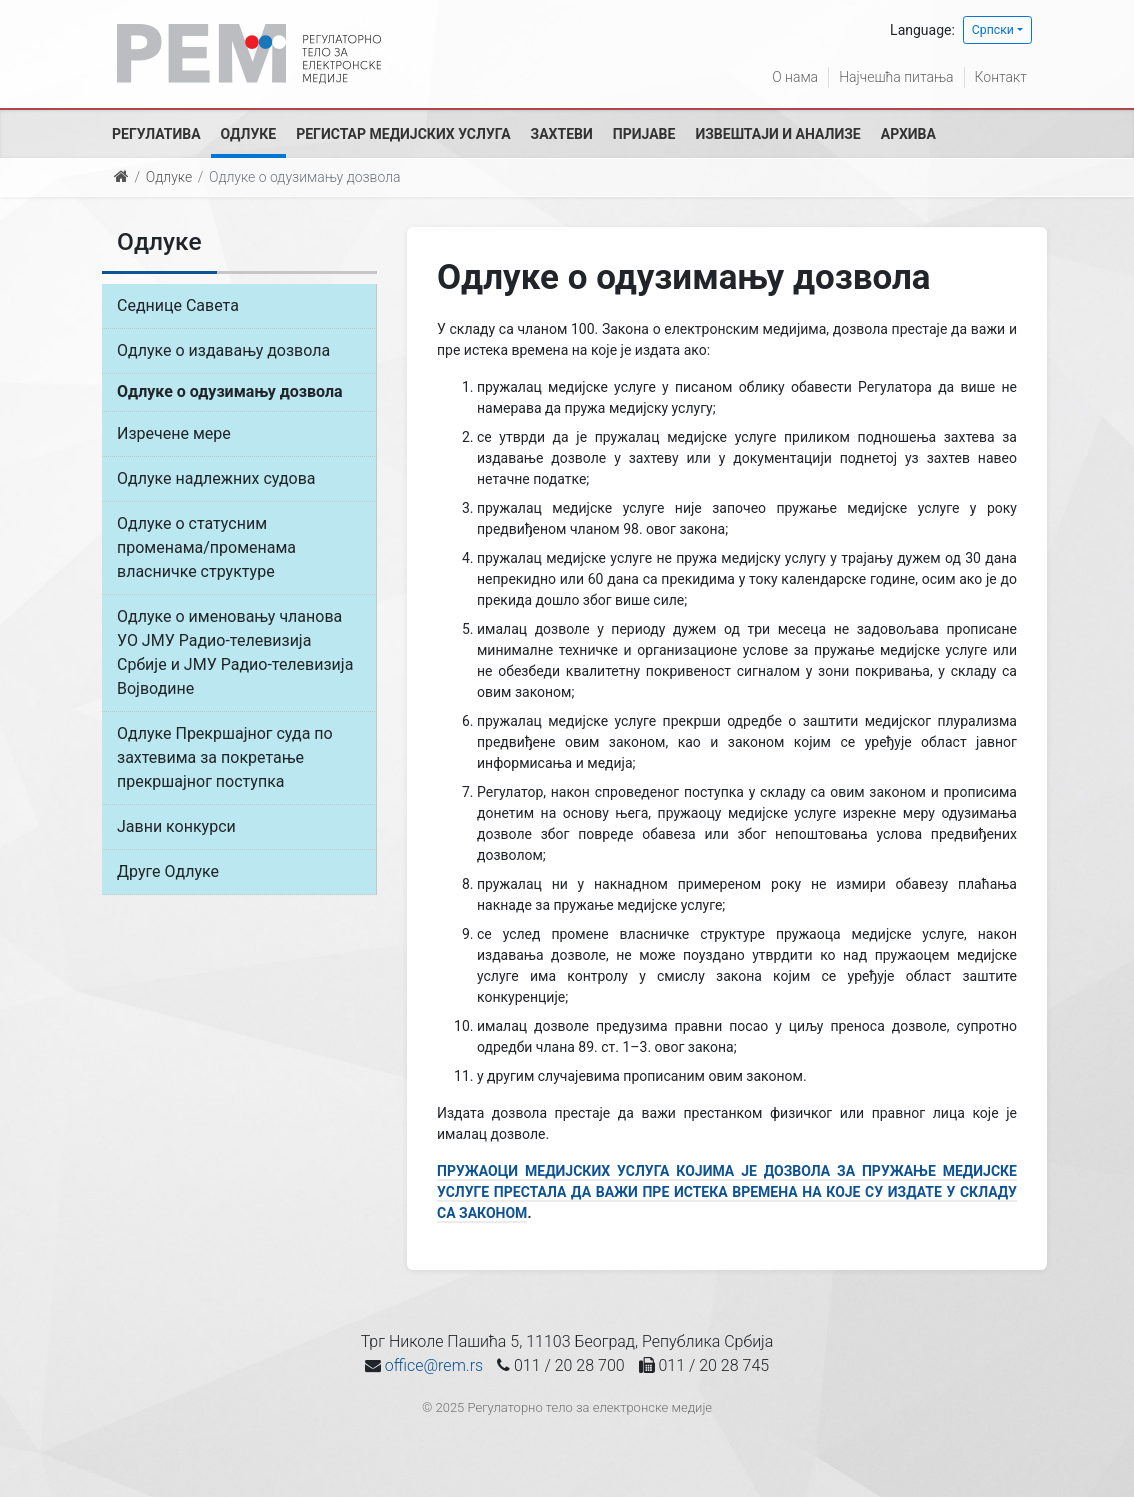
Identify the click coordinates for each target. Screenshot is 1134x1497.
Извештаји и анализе (777, 134)
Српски (993, 30)
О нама (795, 77)
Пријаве (644, 134)
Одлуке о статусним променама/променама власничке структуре (206, 547)
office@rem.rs (434, 1365)
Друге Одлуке (168, 871)
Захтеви (562, 134)
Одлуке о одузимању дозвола (230, 391)
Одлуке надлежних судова (216, 478)
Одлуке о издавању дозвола (223, 350)
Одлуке (249, 134)
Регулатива (156, 134)
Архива (908, 134)
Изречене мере (174, 433)
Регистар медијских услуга (403, 134)
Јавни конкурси (176, 826)
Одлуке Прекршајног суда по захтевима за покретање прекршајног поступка (225, 757)
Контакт (1001, 77)
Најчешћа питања (896, 77)
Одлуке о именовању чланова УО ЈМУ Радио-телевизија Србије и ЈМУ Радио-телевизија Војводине (235, 652)
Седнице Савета (178, 305)
